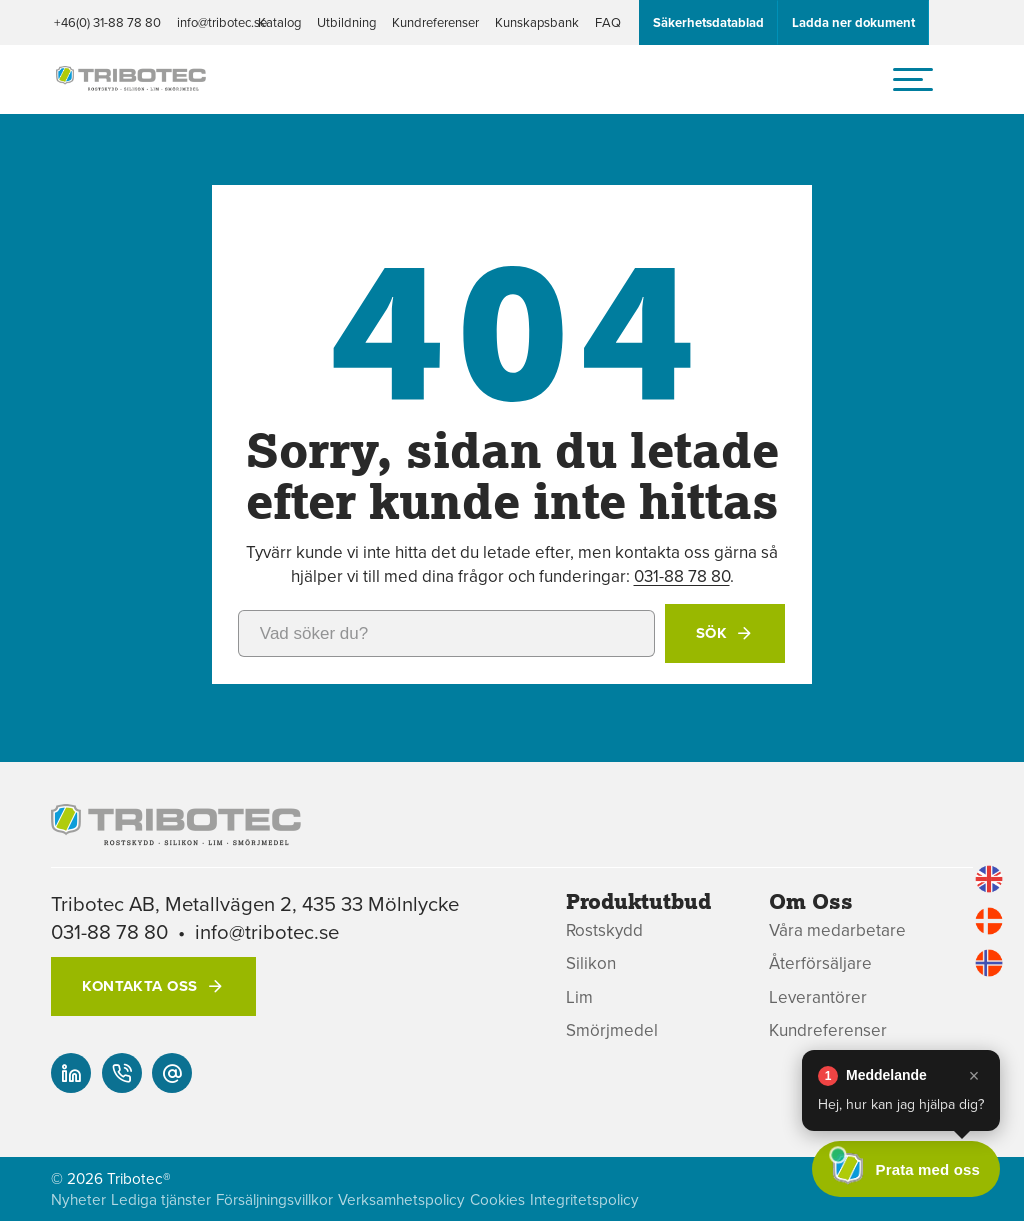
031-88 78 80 (682, 576)
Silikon (591, 963)
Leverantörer (818, 997)
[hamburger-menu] (913, 79)
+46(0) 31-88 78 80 (107, 22)
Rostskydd (604, 930)
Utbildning (346, 22)
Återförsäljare (820, 963)
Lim (579, 997)
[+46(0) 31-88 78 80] (122, 1073)
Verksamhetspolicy (401, 1199)
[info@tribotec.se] (172, 1073)
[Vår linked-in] (71, 1073)
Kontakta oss (139, 986)
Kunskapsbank (537, 22)
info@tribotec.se (222, 22)
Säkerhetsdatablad (708, 22)
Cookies (497, 1199)
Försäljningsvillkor (274, 1199)
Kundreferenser (435, 22)
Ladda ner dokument (853, 22)
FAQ (608, 22)
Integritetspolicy (584, 1199)
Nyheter (78, 1199)
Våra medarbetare (837, 930)
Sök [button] (711, 633)
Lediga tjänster (161, 1199)
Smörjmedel (612, 1030)
